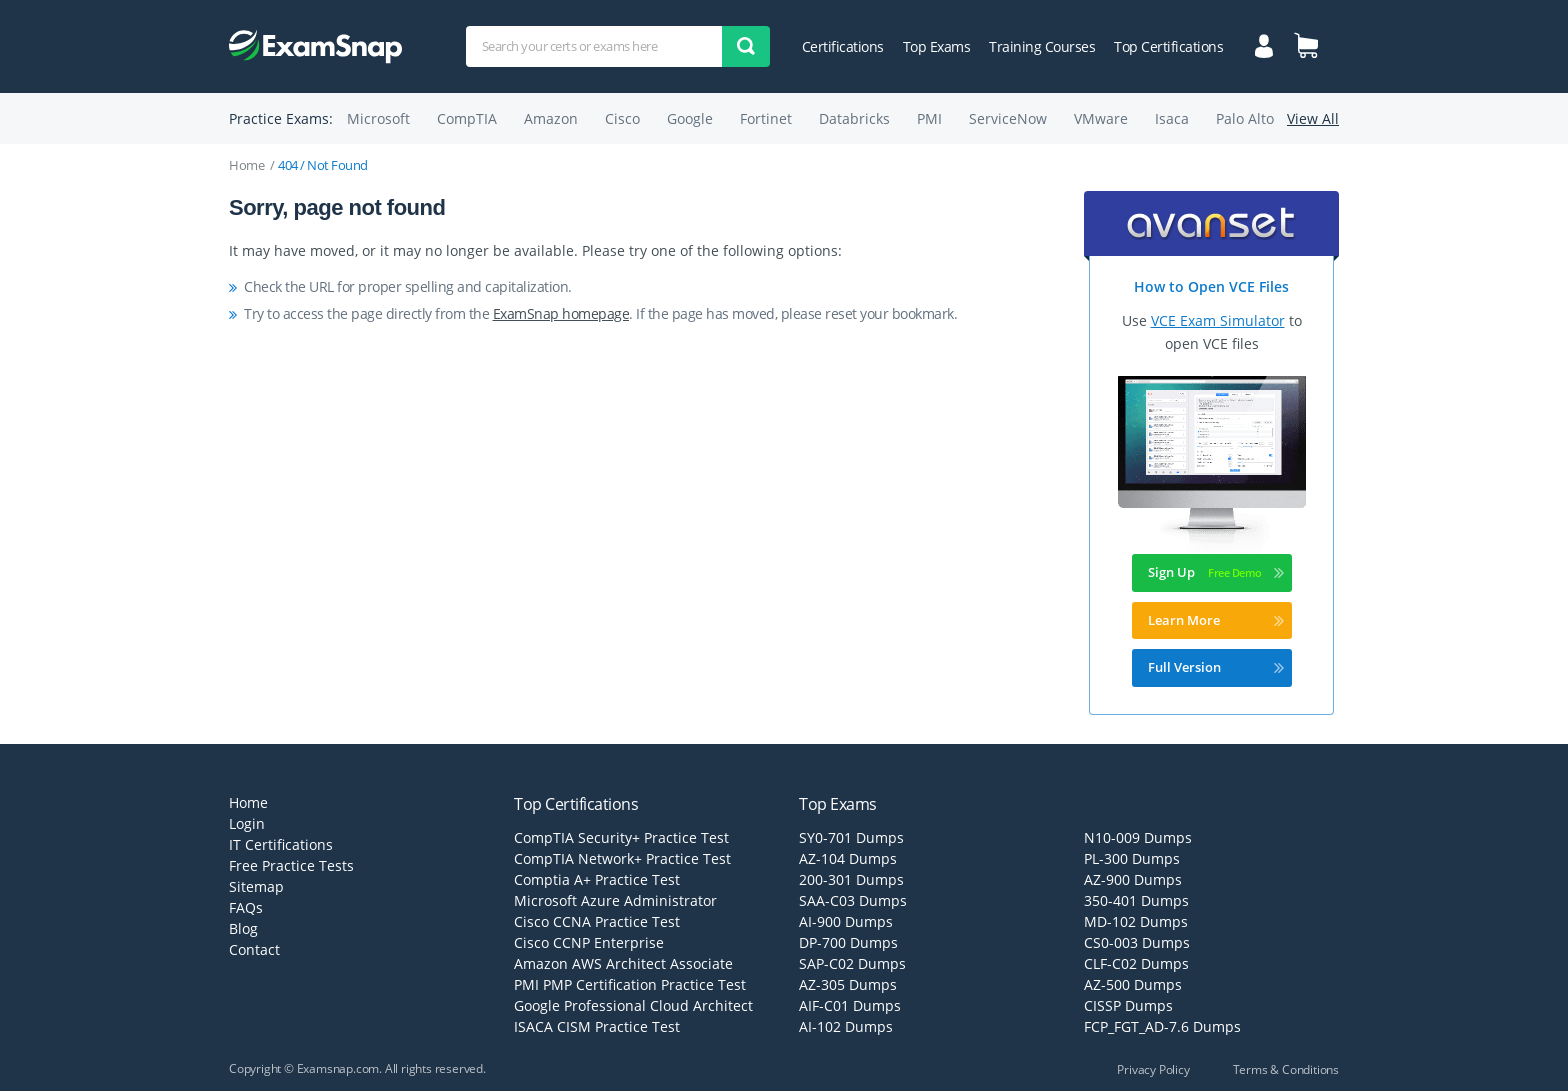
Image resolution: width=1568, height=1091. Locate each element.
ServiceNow (1008, 118)
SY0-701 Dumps (851, 837)
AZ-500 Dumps (1133, 984)
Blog (243, 928)
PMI (929, 118)
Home (246, 165)
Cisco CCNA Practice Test (597, 921)
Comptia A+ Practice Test (597, 879)
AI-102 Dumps (846, 1026)
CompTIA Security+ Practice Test (621, 837)
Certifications (843, 46)
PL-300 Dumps (1132, 858)
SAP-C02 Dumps (852, 963)
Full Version (1216, 667)
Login (247, 823)
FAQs (246, 907)
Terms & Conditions (1286, 1069)
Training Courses (1042, 46)
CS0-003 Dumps (1137, 942)
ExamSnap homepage (561, 313)
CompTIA (467, 118)
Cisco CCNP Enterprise (589, 942)
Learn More (1216, 620)
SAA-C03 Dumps (853, 900)
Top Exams (937, 46)
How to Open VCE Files (1211, 286)
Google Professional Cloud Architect (633, 1005)
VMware (1101, 118)
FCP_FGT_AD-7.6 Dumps (1162, 1026)
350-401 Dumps (1136, 900)
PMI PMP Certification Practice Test (630, 984)
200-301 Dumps (851, 879)
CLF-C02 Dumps (1136, 963)
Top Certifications (1168, 46)
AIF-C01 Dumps (850, 1005)
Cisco (622, 118)
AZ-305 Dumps (848, 984)
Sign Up (1216, 572)
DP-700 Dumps (848, 942)
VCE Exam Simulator (1218, 320)
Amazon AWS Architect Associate (623, 963)
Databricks (854, 118)
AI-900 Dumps (846, 921)
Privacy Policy (1153, 1069)
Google (690, 118)
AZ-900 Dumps (1133, 879)
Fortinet (766, 118)
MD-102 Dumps (1136, 921)
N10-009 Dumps (1138, 837)
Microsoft (378, 118)
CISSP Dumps (1128, 1005)
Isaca (1172, 118)
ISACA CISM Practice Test (597, 1026)
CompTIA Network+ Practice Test (622, 858)
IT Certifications (281, 844)
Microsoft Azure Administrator (615, 900)
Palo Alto (1245, 118)
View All (1313, 118)
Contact (254, 949)
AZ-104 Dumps (848, 858)
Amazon (551, 118)
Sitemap (256, 886)
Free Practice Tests (291, 865)
